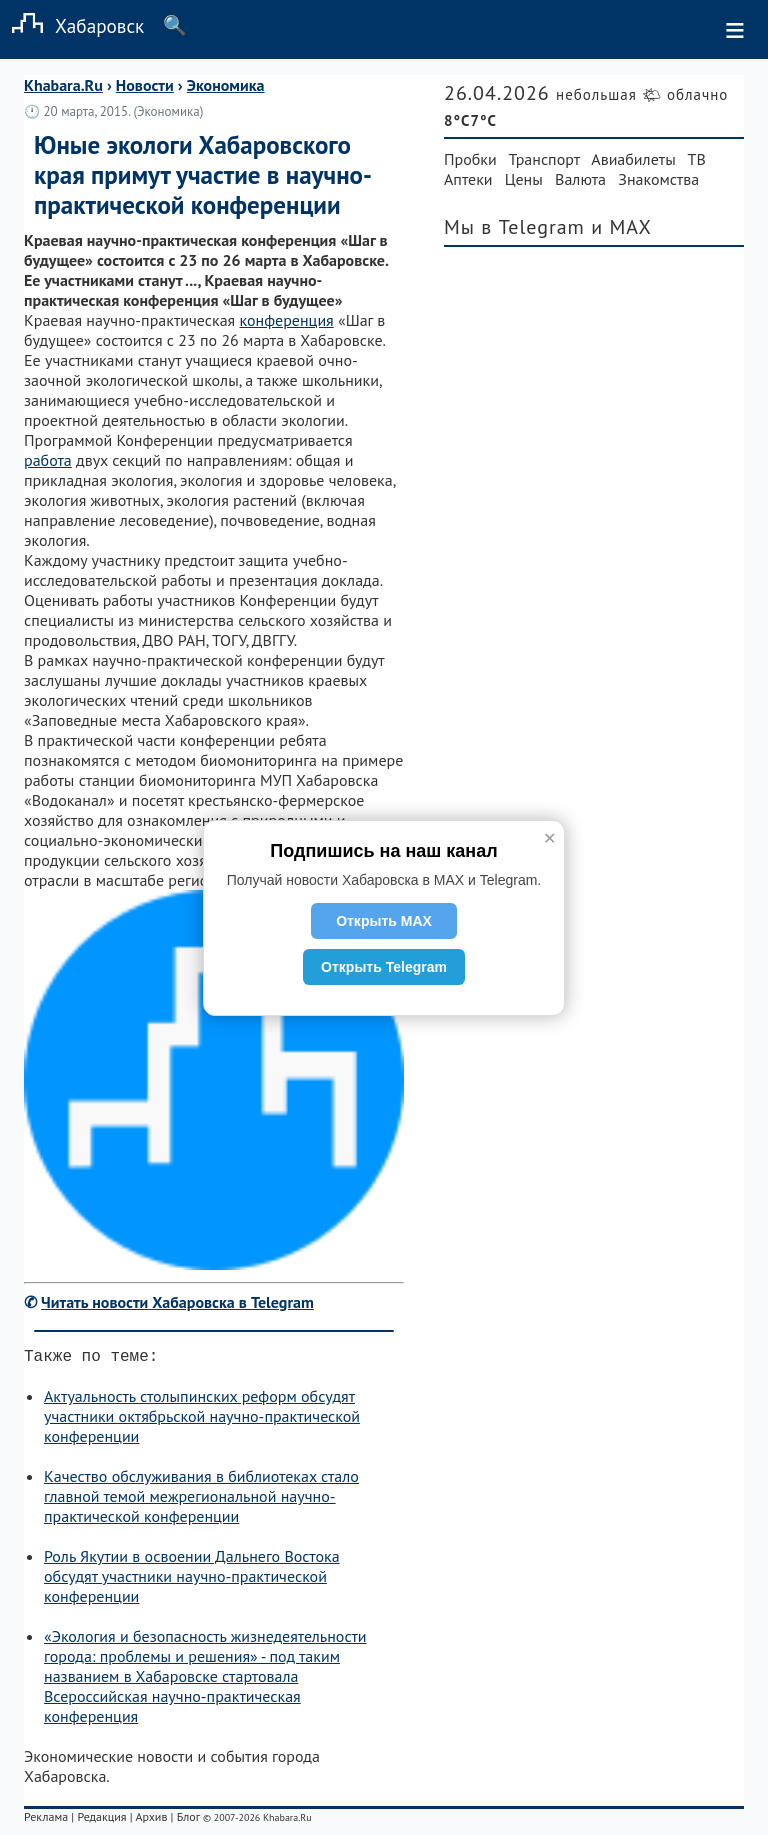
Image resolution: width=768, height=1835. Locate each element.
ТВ (697, 159)
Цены (524, 179)
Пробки (470, 159)
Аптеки (468, 179)
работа (48, 460)
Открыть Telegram (384, 967)
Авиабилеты (633, 159)
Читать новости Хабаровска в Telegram (177, 1302)
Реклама (46, 1820)
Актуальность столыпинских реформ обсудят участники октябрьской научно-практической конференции (202, 1420)
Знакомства (658, 179)
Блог (188, 1820)
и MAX (621, 227)
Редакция (101, 1820)
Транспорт (544, 159)
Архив (151, 1820)
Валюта (580, 179)
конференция (287, 320)
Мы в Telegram (514, 227)
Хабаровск (72, 25)
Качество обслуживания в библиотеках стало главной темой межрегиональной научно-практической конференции (201, 1500)
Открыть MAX (384, 921)
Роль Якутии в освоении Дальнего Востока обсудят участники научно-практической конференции (192, 1580)
